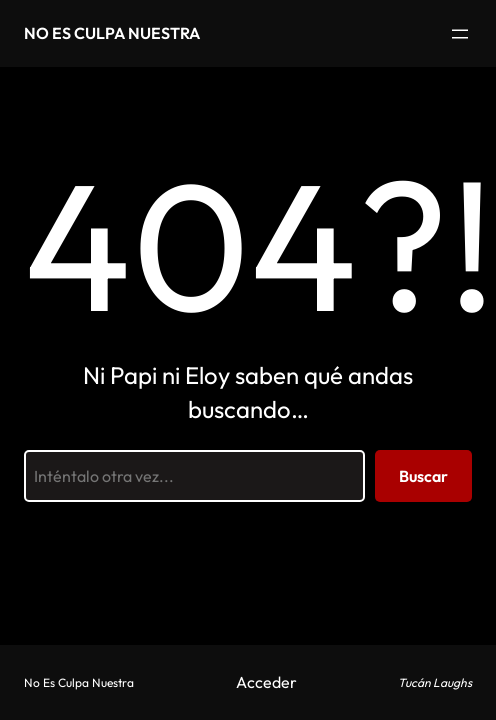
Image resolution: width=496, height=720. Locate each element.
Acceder (266, 682)
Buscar (423, 476)
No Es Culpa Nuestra (112, 33)
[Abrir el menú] (460, 34)
